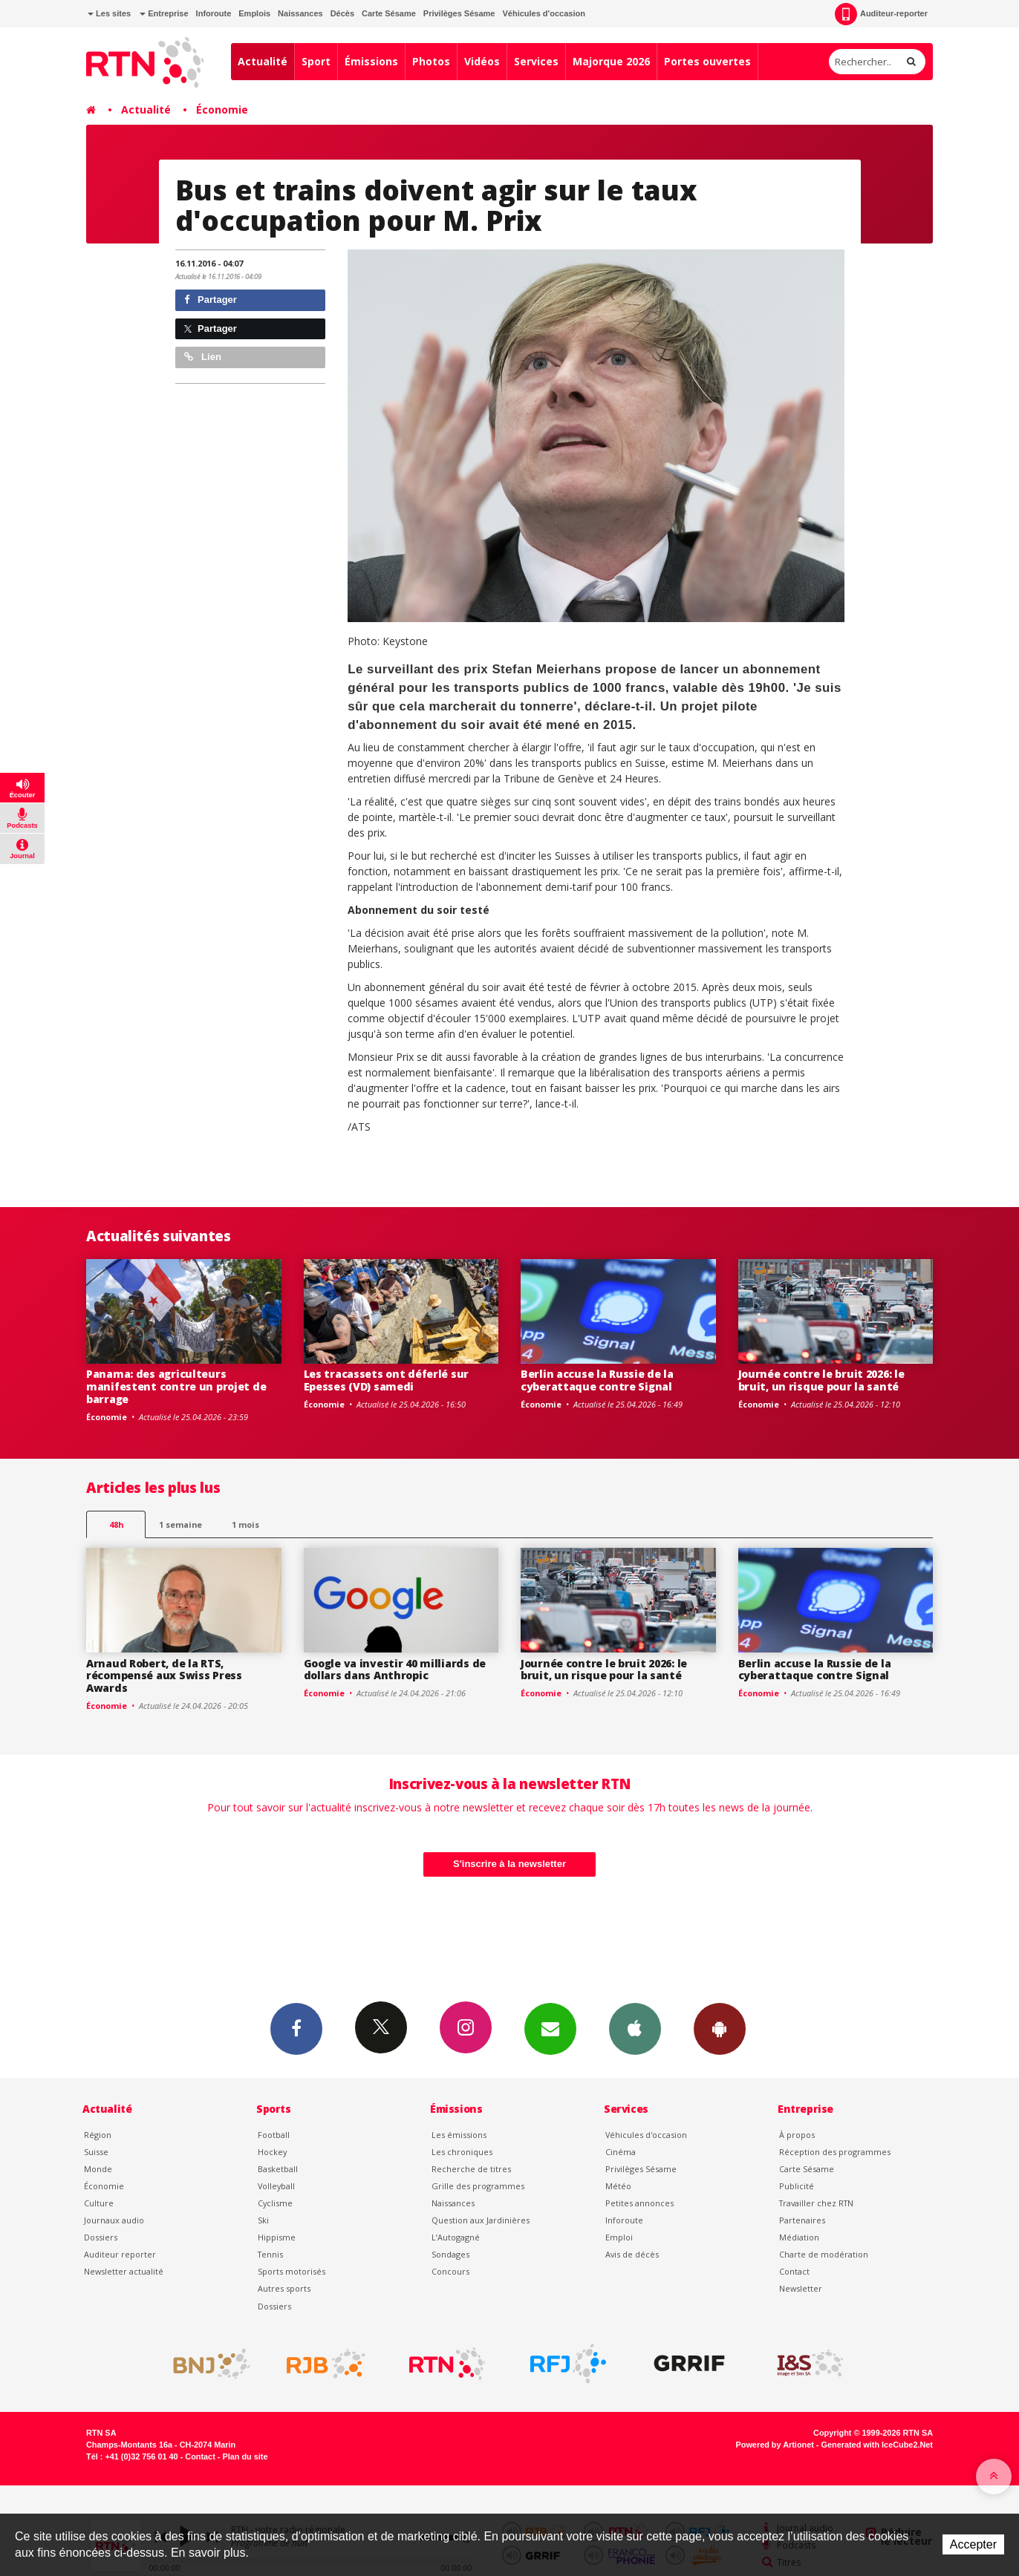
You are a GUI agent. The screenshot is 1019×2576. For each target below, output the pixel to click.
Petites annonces (639, 2203)
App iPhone (635, 2028)
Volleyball (276, 2186)
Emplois (254, 13)
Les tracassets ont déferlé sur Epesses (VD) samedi (386, 1380)
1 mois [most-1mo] (245, 1524)
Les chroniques (462, 2152)
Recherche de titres (471, 2169)
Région (97, 2134)
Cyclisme (275, 2203)
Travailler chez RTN (816, 2203)
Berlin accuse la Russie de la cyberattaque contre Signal (597, 1380)
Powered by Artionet (775, 2444)
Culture (99, 2203)
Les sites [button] (109, 13)
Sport (316, 61)
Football (274, 2134)
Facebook (296, 2028)
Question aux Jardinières (481, 2220)
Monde (98, 2169)
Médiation (799, 2237)
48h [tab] (116, 1524)
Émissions (371, 61)
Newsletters (550, 2028)
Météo (618, 2186)
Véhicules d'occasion (543, 13)
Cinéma (620, 2152)
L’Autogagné (456, 2237)
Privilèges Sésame (459, 13)
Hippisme (277, 2237)
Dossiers (100, 2237)
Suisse (96, 2152)
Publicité (796, 2186)
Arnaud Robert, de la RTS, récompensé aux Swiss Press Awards (164, 1676)
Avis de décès (632, 2254)
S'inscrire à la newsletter (509, 1863)
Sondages (450, 2254)
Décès (342, 13)
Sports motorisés (291, 2271)
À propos (797, 2134)
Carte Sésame (389, 13)
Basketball (278, 2169)
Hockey (272, 2152)
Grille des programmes (478, 2186)
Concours (450, 2271)
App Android (720, 2028)
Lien (202, 356)
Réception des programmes (835, 2152)
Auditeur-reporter (881, 14)
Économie (222, 109)
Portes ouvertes (707, 61)
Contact (794, 2271)
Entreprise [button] (164, 13)
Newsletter (800, 2288)
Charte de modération (823, 2254)
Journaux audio (114, 2220)
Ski (263, 2220)
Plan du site (244, 2456)
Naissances (300, 13)
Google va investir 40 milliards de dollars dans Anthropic (395, 1669)
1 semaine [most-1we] (180, 1524)
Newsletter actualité (123, 2271)
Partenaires (802, 2220)
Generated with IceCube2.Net (877, 2444)
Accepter (973, 2544)
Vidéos (482, 61)
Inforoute (214, 13)
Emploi (619, 2237)
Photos (431, 61)
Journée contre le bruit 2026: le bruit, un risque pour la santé (821, 1380)
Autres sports (284, 2288)
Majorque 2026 (611, 61)
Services (536, 61)
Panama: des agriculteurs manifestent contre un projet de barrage (176, 1386)
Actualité (262, 61)
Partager (210, 299)
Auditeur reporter (120, 2254)
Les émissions (459, 2134)
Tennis (270, 2254)
